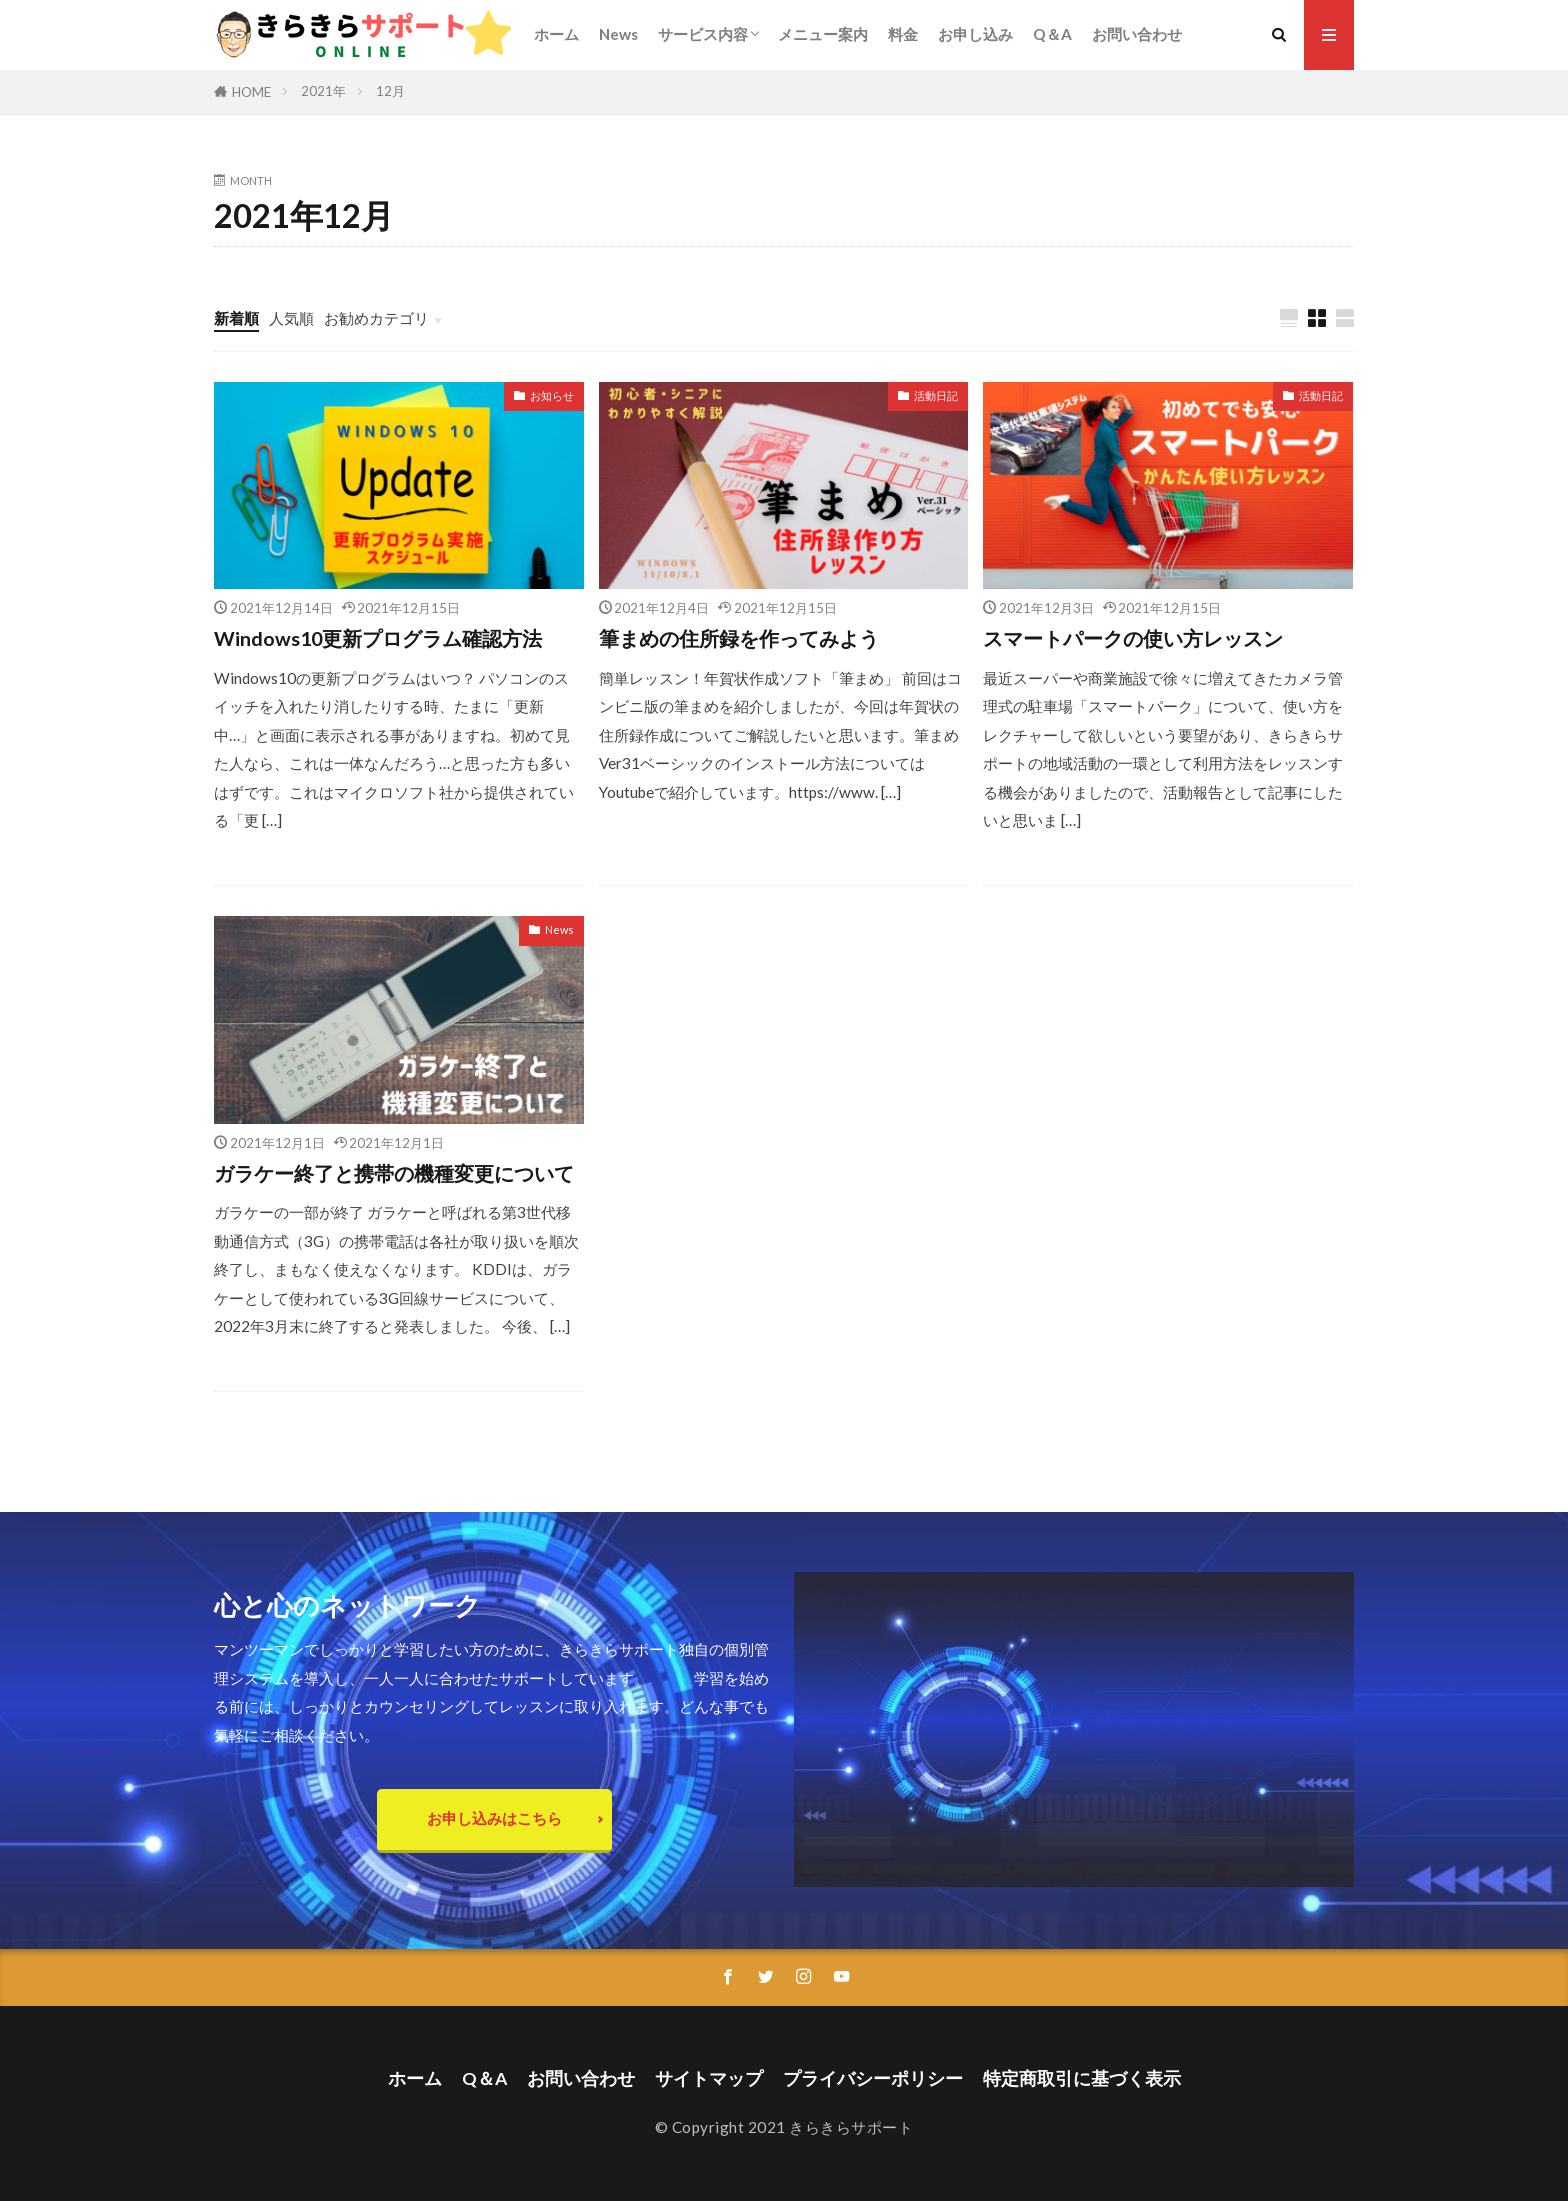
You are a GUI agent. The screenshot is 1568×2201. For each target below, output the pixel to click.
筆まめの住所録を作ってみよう (739, 638)
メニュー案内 (823, 34)
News (618, 34)
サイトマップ (709, 2078)
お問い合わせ (1137, 34)
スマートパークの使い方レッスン (1133, 638)
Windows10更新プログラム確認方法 (378, 638)
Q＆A (1052, 34)
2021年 (323, 91)
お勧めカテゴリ (376, 318)
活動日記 (936, 395)
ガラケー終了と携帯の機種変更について (394, 1173)
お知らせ (552, 395)
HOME (251, 92)
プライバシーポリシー (873, 2078)
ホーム (556, 34)
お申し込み (975, 34)
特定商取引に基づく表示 (1082, 2078)
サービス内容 (703, 34)
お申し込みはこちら (494, 1818)
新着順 (236, 318)
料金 (903, 34)
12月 (390, 91)
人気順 (291, 318)
